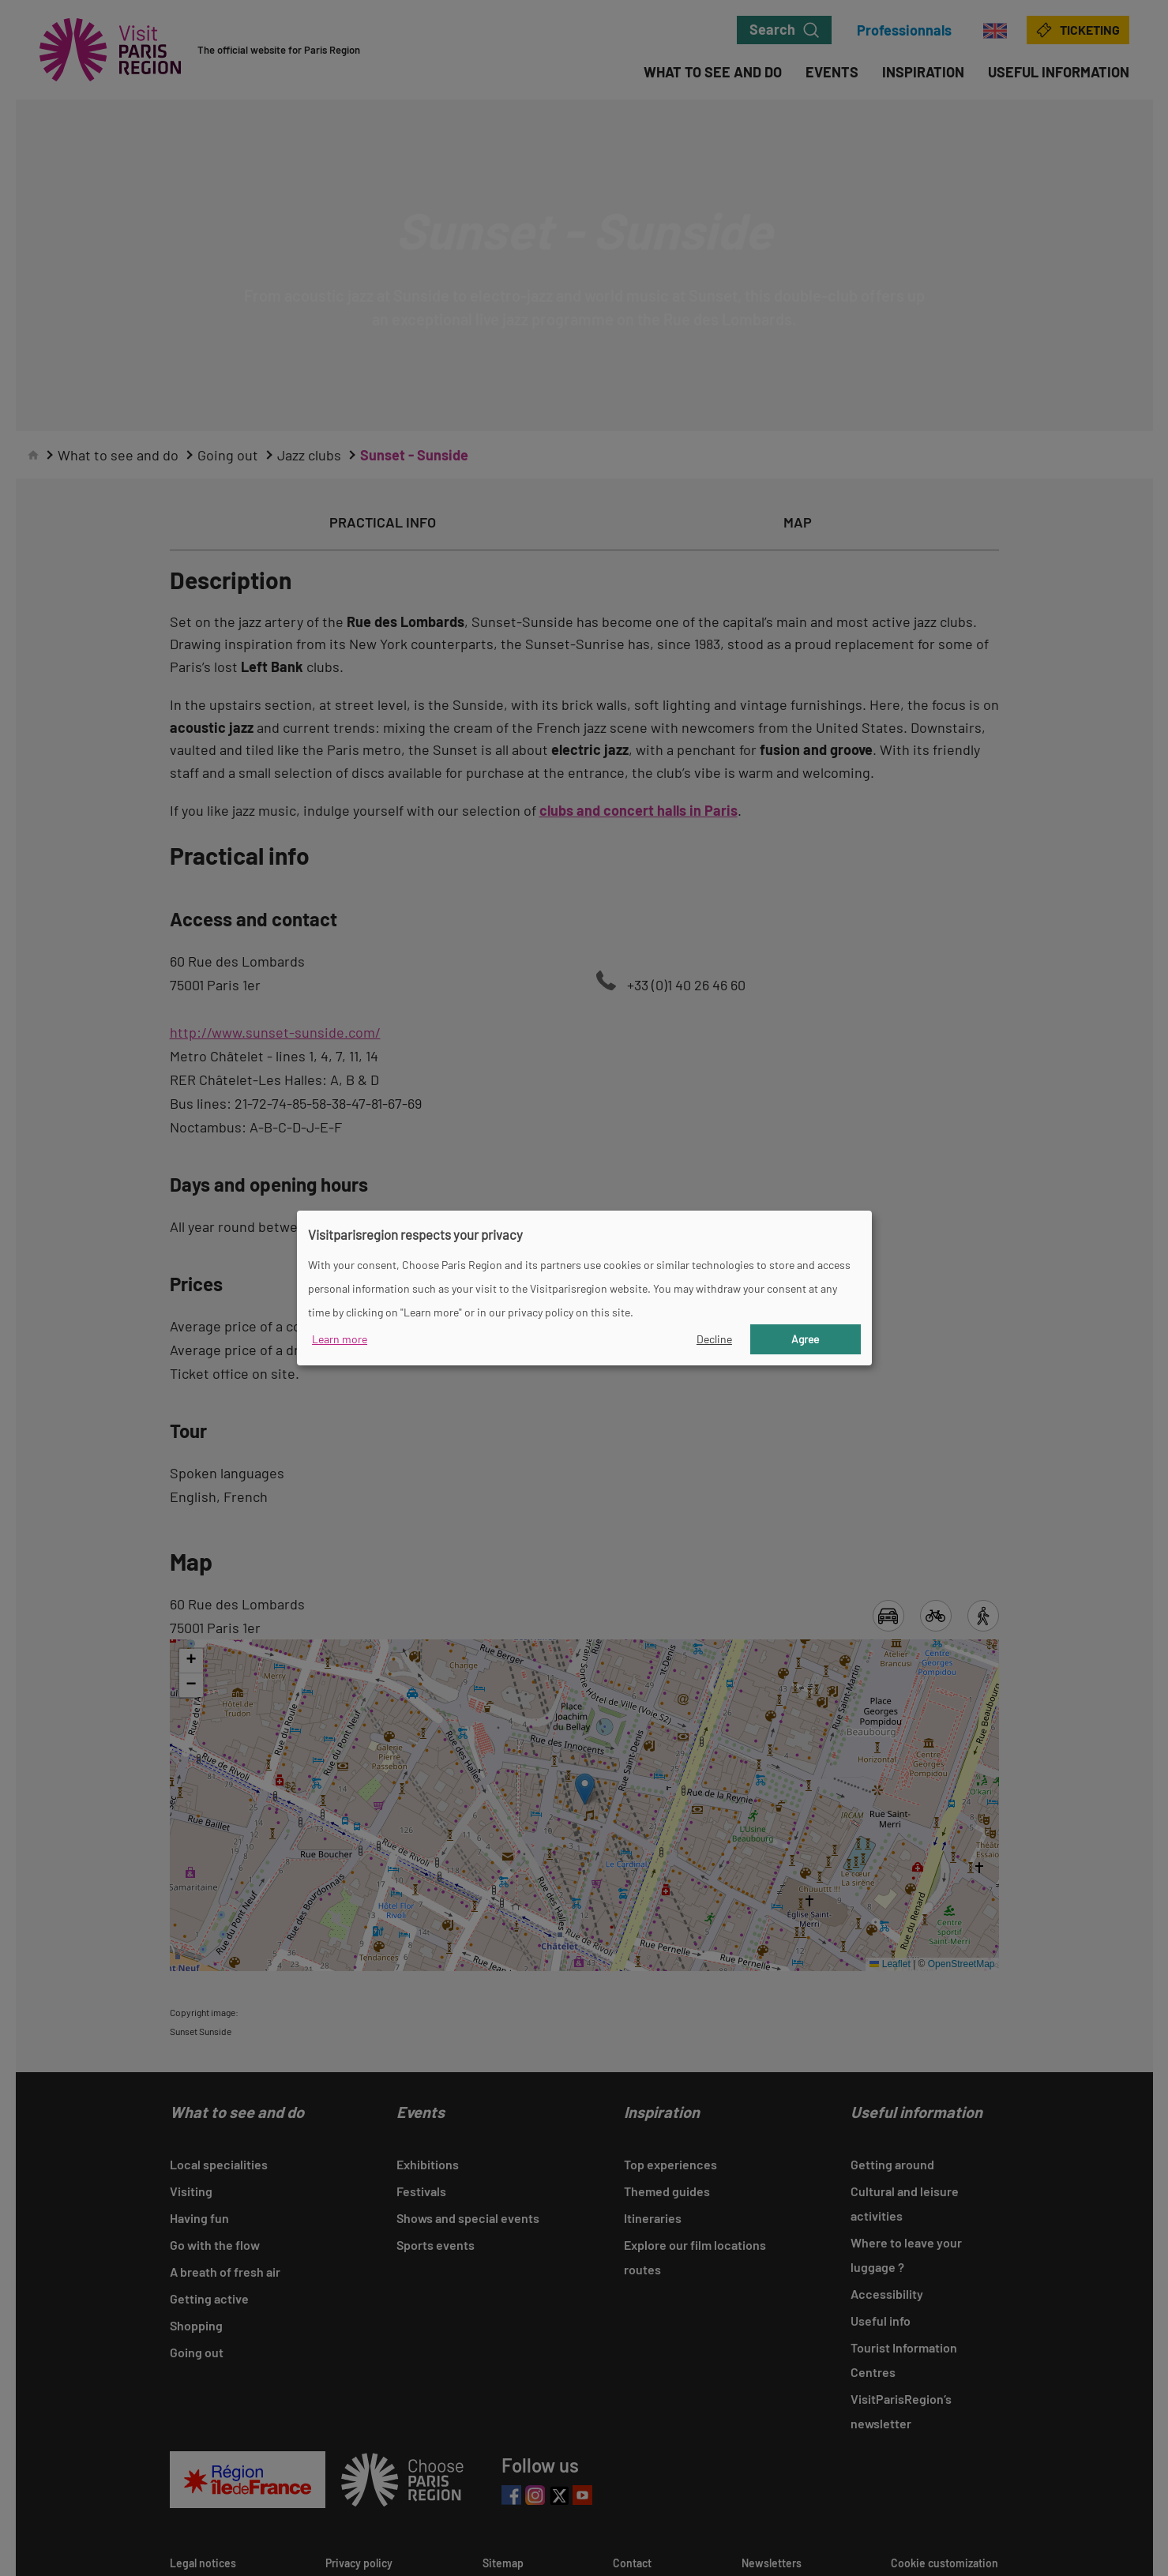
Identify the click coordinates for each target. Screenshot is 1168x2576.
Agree (805, 1339)
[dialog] (584, 1288)
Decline (714, 1339)
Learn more (339, 1339)
